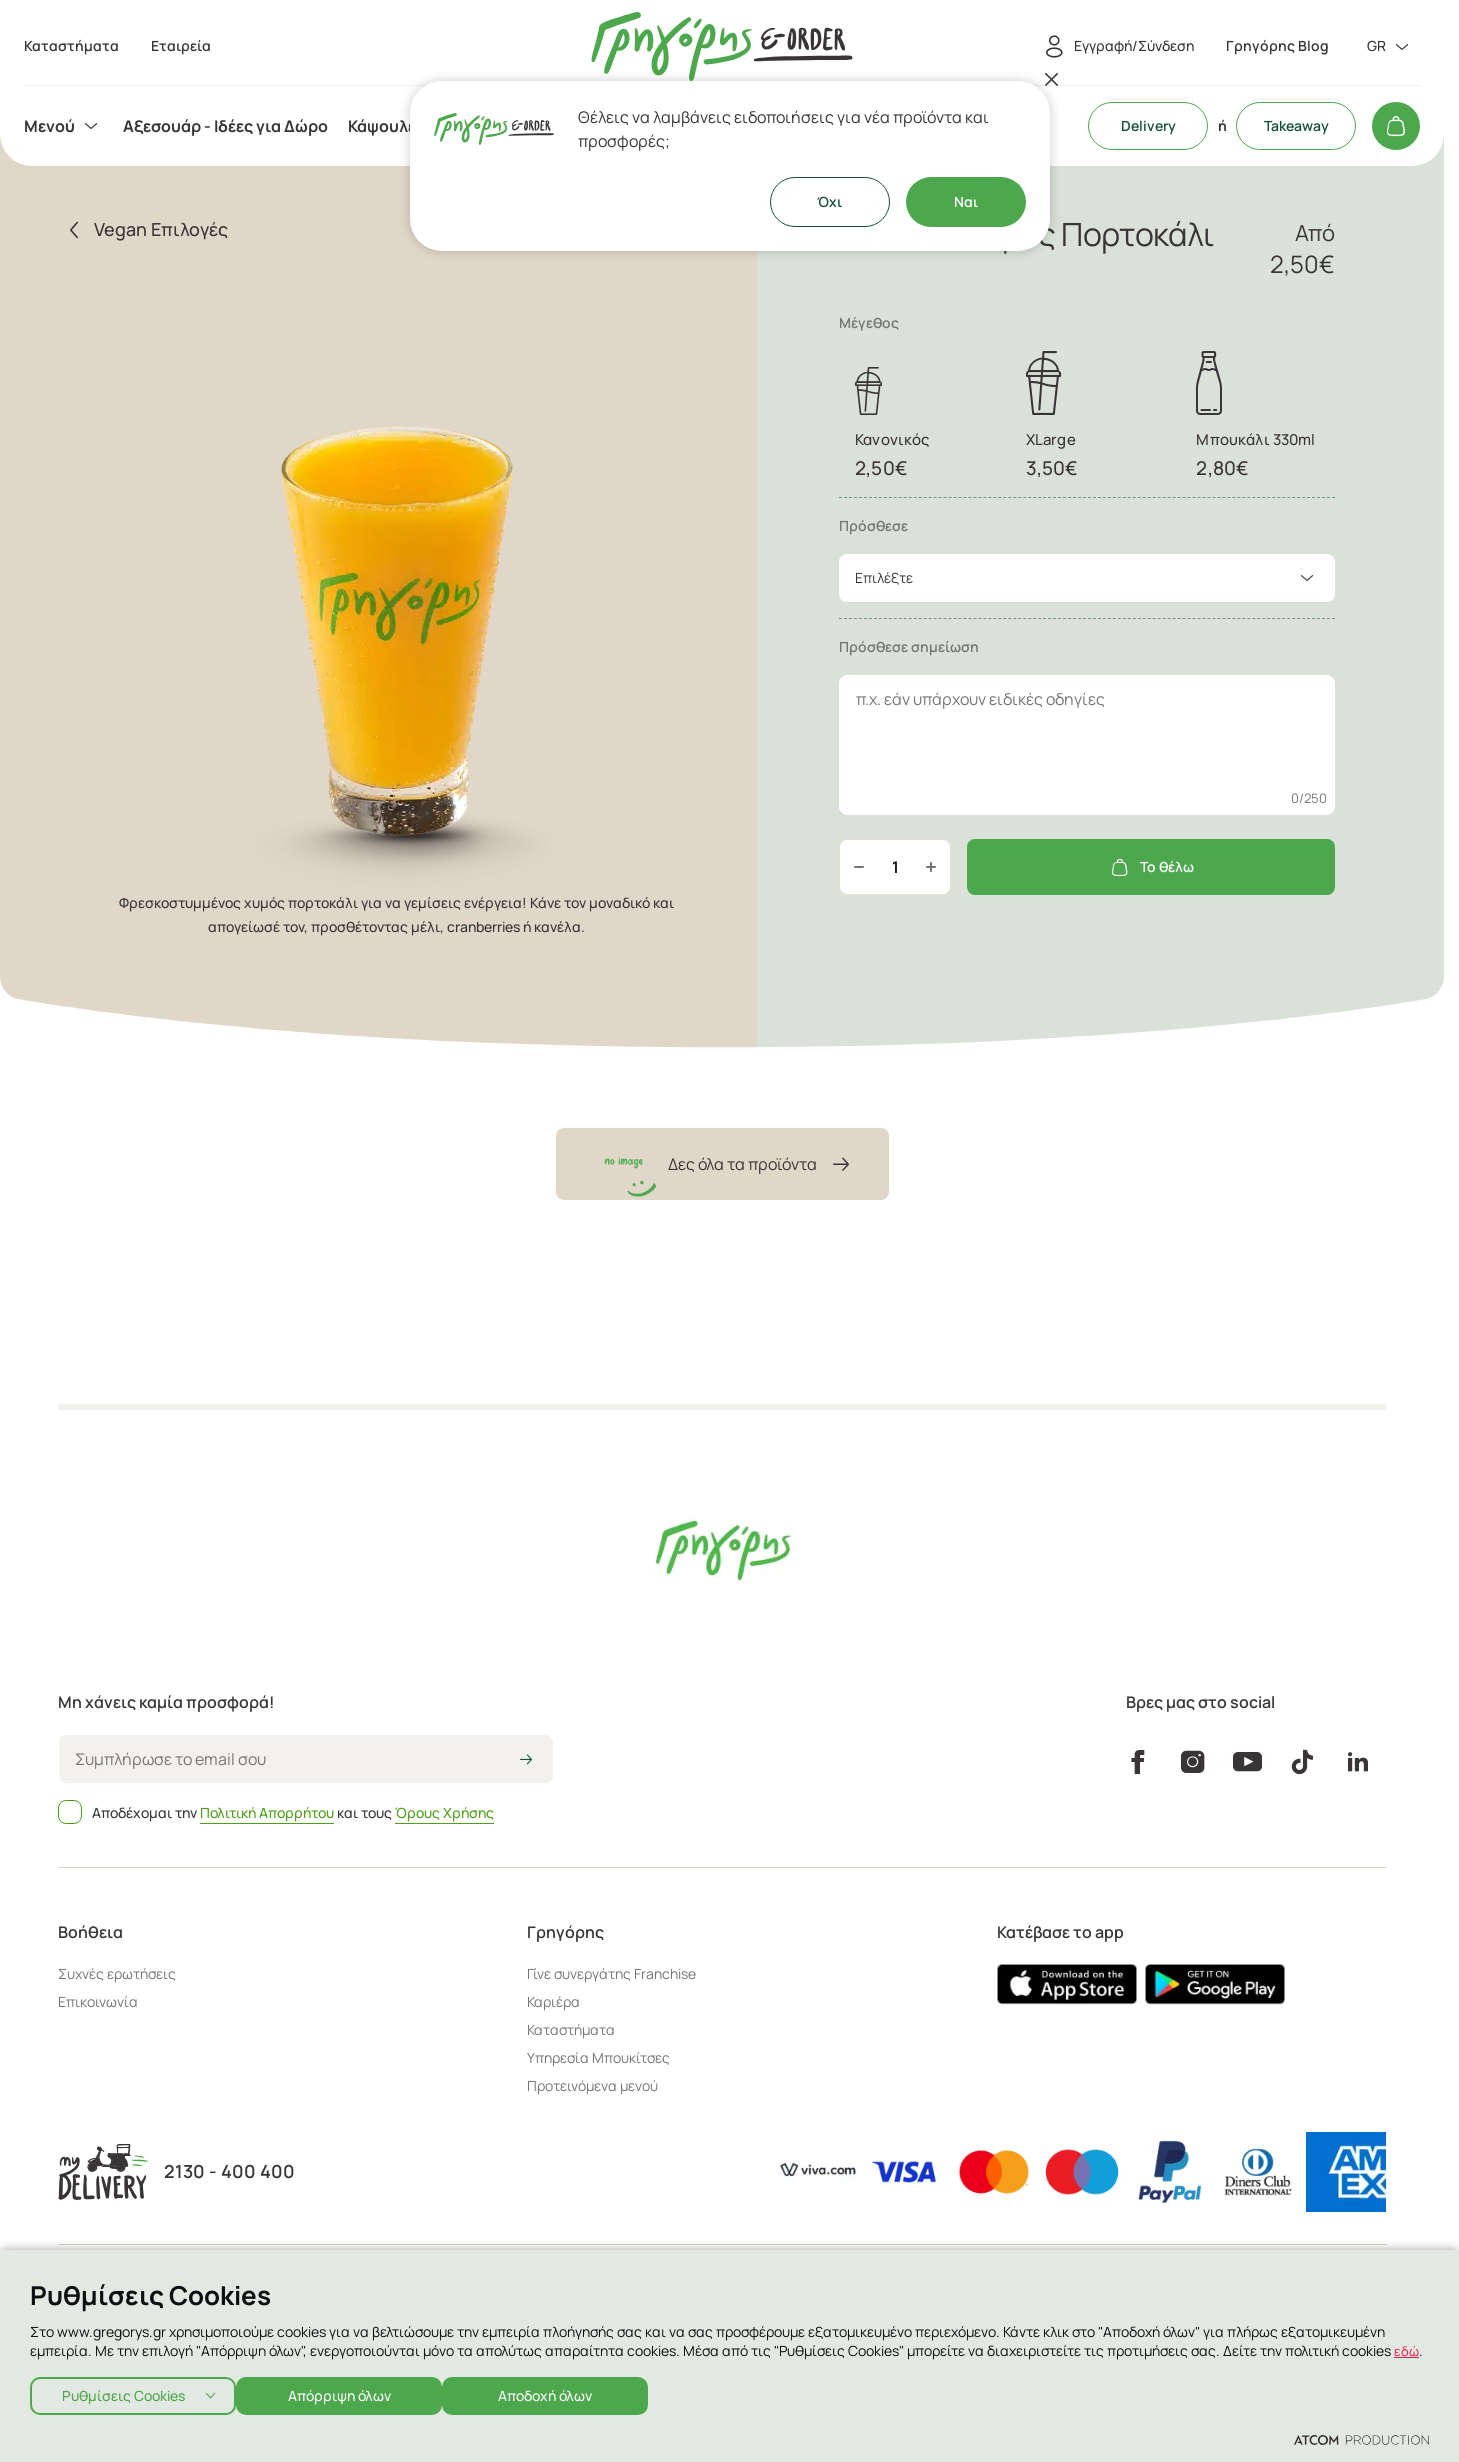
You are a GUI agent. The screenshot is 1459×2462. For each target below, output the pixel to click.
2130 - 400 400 (229, 2171)
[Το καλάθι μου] (1396, 126)
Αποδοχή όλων (566, 2392)
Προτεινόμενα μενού (592, 2085)
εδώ (1407, 2344)
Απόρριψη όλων (350, 2392)
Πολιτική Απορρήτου (267, 1812)
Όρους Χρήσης (444, 1812)
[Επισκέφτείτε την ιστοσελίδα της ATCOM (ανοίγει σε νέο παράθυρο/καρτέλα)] (1361, 2439)
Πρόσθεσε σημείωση (909, 646)
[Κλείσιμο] (1052, 79)
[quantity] (895, 867)
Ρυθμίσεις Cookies (123, 2392)
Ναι (966, 201)
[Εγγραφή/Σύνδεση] (1116, 47)
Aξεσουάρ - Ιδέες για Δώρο (225, 126)
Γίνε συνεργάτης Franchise (611, 1973)
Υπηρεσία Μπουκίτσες (598, 2057)
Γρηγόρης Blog (1277, 46)
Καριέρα (553, 2001)
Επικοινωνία (98, 2001)
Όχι (829, 201)
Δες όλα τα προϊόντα (722, 1164)
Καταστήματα (571, 2029)
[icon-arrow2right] (526, 1761)
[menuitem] (63, 126)
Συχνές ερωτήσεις (117, 1973)
